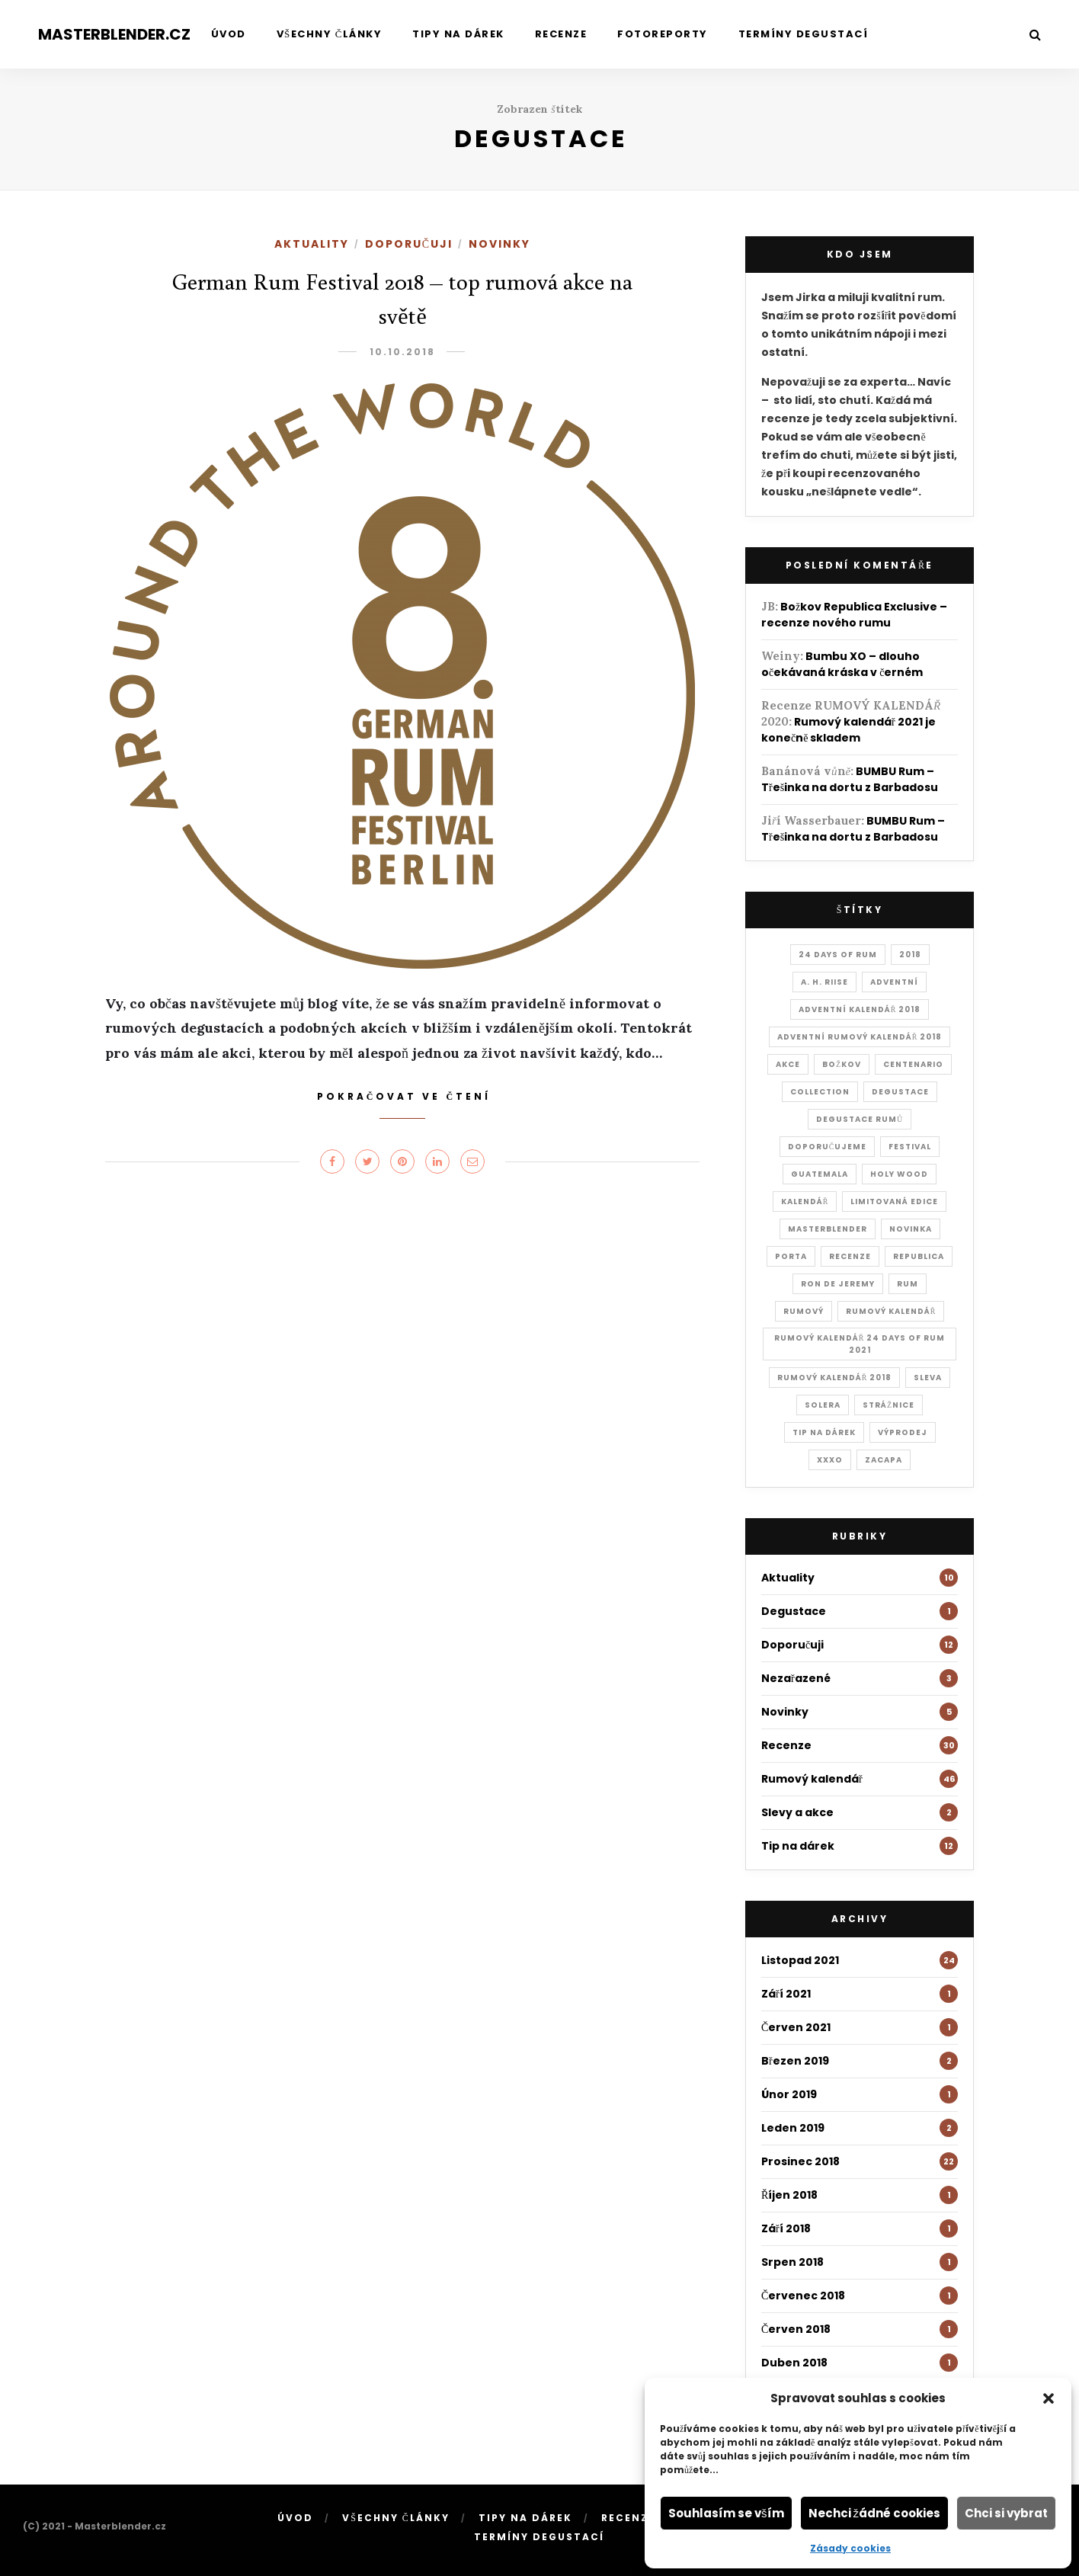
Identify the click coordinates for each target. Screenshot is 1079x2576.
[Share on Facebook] (332, 1161)
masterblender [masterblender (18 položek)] (827, 1229)
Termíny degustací (803, 34)
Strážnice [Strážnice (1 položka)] (888, 1405)
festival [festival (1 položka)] (909, 1146)
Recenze (561, 34)
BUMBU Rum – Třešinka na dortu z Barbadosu (849, 779)
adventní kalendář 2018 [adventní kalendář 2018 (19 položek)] (860, 1009)
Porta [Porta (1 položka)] (791, 1256)
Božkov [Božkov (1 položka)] (841, 1064)
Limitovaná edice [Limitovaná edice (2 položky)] (894, 1201)
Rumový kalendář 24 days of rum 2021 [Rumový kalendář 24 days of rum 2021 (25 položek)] (860, 1344)
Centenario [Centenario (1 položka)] (913, 1064)
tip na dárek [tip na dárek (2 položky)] (824, 1432)
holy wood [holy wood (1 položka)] (899, 1174)
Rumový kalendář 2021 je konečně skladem (848, 729)
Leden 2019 (792, 2127)
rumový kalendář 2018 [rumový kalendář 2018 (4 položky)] (834, 1377)
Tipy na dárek (458, 34)
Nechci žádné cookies (874, 2513)
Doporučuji (409, 244)
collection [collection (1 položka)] (820, 1091)
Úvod (228, 34)
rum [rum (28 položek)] (907, 1284)
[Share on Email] (472, 1161)
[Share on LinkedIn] (437, 1161)
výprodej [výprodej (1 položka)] (902, 1432)
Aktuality (311, 244)
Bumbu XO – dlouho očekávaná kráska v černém (842, 664)
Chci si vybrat (1006, 2513)
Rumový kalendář (812, 1778)
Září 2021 (786, 1993)
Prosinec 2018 (800, 2161)
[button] (1048, 2398)
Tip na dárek (797, 1846)
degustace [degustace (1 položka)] (900, 1091)
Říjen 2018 (789, 2195)
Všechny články (330, 34)
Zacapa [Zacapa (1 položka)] (883, 1460)
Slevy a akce (797, 1812)
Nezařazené (796, 1678)
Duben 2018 (794, 2362)
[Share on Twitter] (367, 1161)
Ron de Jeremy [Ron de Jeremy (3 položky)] (838, 1284)
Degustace (793, 1611)
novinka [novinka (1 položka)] (910, 1229)
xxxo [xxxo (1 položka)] (830, 1460)
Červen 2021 (796, 2027)
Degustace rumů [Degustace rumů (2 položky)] (859, 1119)
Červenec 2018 (803, 2295)
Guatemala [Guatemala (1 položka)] (819, 1174)
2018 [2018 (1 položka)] (910, 954)
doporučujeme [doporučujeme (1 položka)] (827, 1146)
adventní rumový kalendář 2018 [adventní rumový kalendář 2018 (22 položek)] (860, 1037)
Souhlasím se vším (726, 2513)
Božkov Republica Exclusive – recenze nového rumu (854, 614)
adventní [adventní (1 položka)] (894, 982)
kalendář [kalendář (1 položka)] (805, 1201)
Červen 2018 (796, 2329)
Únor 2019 (789, 2094)
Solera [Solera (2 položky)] (822, 1405)
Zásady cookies (850, 2548)
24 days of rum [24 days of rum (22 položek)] (838, 954)
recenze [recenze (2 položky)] (850, 1256)
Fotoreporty (662, 34)
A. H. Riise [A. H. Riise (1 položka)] (824, 982)
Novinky (499, 244)
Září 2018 (786, 2228)
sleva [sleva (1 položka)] (928, 1377)
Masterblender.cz (114, 34)
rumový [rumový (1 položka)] (803, 1311)
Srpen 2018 (792, 2262)
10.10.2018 (402, 351)
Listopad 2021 (800, 1960)
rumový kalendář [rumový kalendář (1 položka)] (891, 1311)
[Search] (1035, 34)
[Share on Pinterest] (402, 1161)
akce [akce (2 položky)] (788, 1064)
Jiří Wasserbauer (811, 820)
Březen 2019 (795, 2060)
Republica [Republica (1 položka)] (918, 1256)
